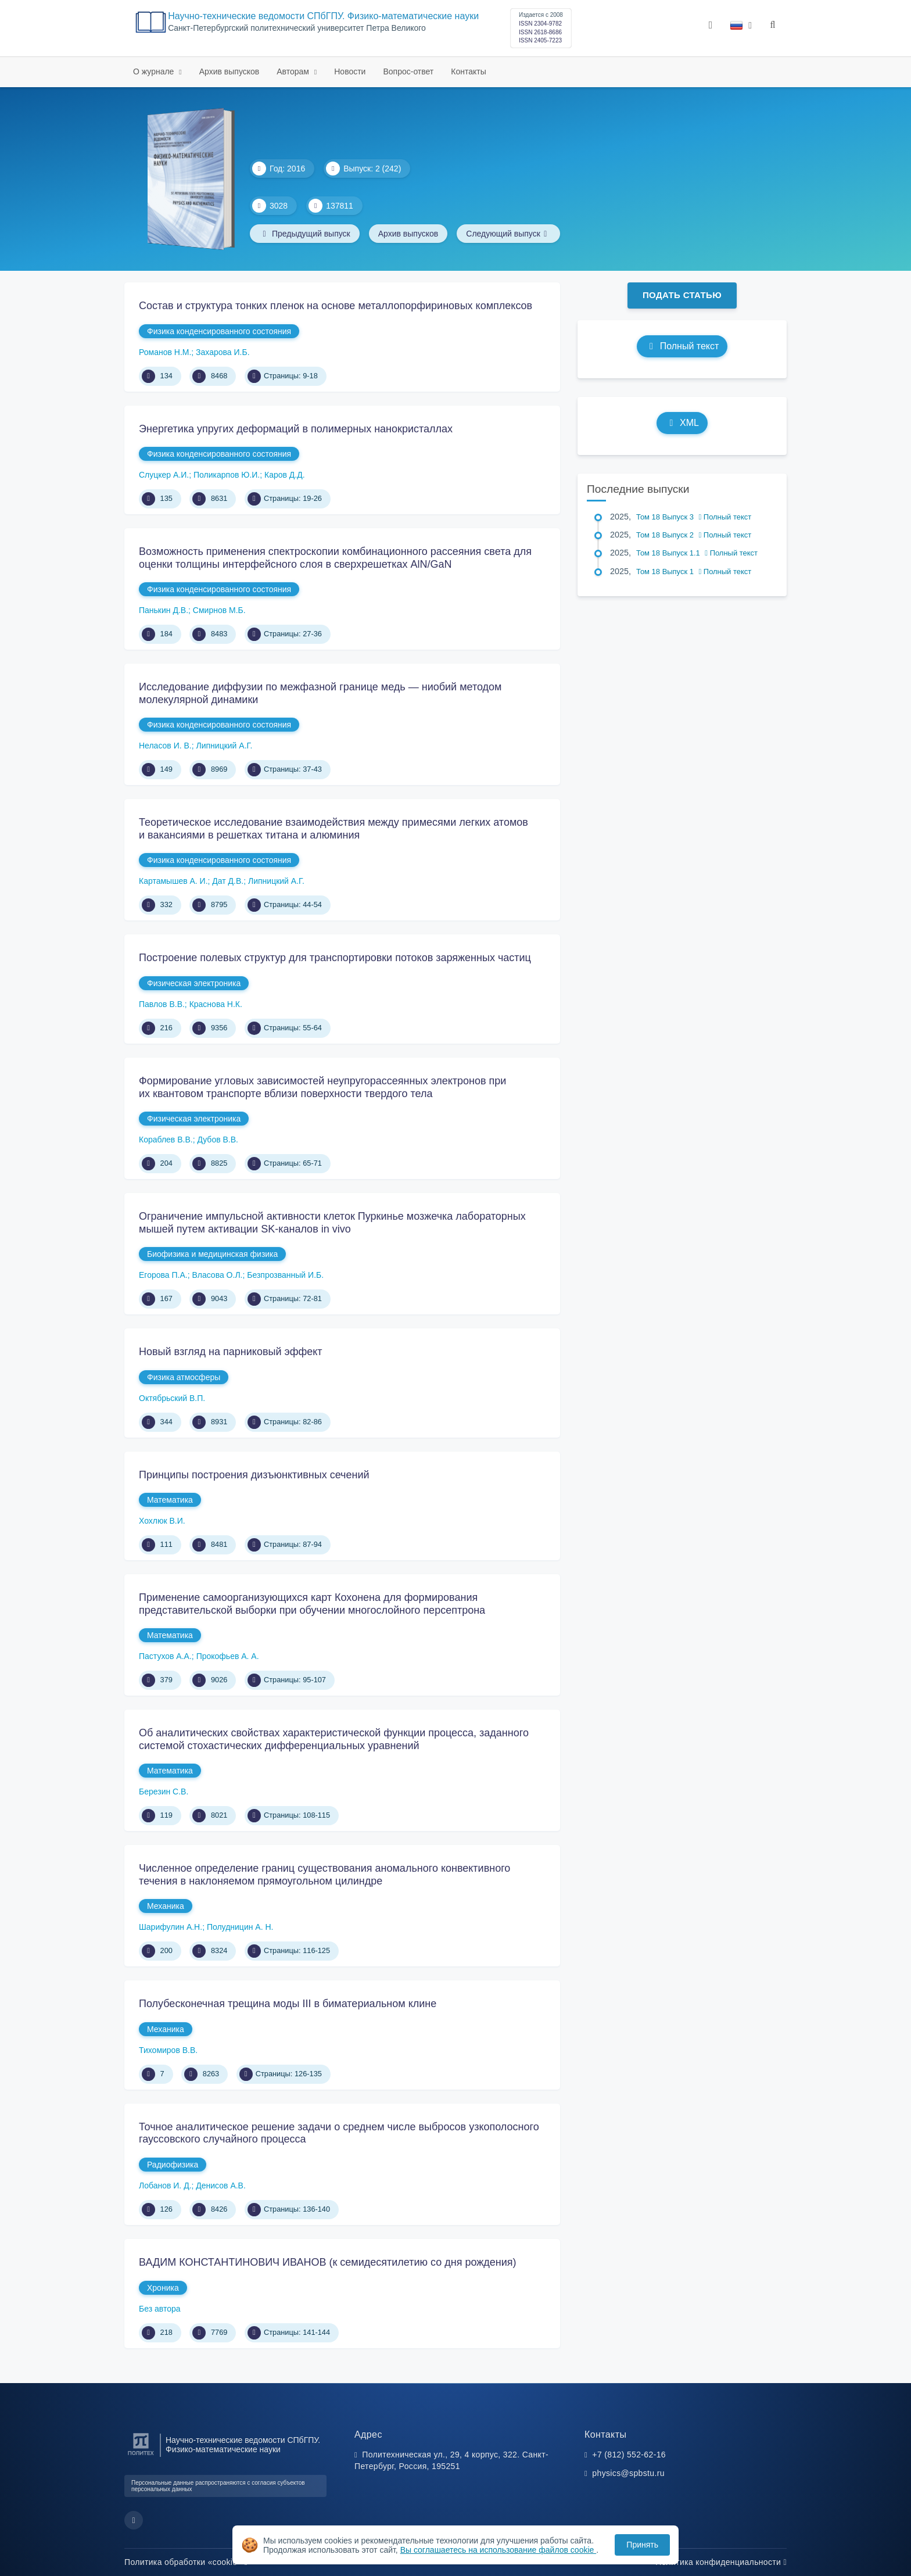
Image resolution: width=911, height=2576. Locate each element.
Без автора (160, 2308)
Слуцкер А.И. (164, 474)
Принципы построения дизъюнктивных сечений (254, 1475)
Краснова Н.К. (215, 1004)
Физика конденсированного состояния (219, 331)
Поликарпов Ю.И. (226, 474)
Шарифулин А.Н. (170, 1927)
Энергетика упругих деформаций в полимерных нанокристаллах (296, 429)
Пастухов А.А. (165, 1656)
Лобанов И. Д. (165, 2185)
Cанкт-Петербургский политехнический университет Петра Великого (297, 28)
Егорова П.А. (163, 1275)
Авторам (294, 71)
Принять (642, 2544)
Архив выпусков (229, 71)
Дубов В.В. (217, 1139)
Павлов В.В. (162, 1004)
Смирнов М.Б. (219, 610)
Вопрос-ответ (408, 71)
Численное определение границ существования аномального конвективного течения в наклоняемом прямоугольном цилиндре (324, 1874)
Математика (170, 1499)
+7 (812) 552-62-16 (629, 2454)
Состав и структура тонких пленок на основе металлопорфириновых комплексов (335, 305)
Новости (349, 71)
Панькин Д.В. (163, 610)
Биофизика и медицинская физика (212, 1254)
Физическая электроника (194, 983)
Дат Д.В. (227, 881)
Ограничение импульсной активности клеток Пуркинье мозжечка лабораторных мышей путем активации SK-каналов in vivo (332, 1222)
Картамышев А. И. (173, 881)
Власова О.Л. (217, 1275)
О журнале (154, 71)
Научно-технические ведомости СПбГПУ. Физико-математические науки (323, 16)
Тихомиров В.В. (168, 2050)
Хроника (163, 2287)
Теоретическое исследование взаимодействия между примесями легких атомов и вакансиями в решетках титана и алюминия (333, 828)
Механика (165, 1906)
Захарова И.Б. (222, 352)
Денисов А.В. (221, 2185)
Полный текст (682, 346)
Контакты (468, 71)
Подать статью (682, 295)
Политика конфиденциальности (721, 2562)
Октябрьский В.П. (172, 1398)
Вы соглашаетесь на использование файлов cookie (498, 2549)
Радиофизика (172, 2164)
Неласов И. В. (165, 745)
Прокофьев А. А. (227, 1656)
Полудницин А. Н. (240, 1927)
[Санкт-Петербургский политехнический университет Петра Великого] (140, 2455)
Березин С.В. (163, 1791)
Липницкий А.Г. (224, 745)
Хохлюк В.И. (162, 1520)
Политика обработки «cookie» (186, 2562)
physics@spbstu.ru (628, 2473)
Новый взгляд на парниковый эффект (230, 1351)
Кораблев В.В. (166, 1139)
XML (682, 423)
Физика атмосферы (183, 1377)
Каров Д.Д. (284, 474)
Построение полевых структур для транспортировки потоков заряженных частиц (335, 957)
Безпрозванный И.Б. (285, 1275)
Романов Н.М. (165, 352)
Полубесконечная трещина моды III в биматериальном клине (287, 2003)
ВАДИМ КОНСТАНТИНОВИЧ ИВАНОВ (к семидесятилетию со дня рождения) (328, 2262)
